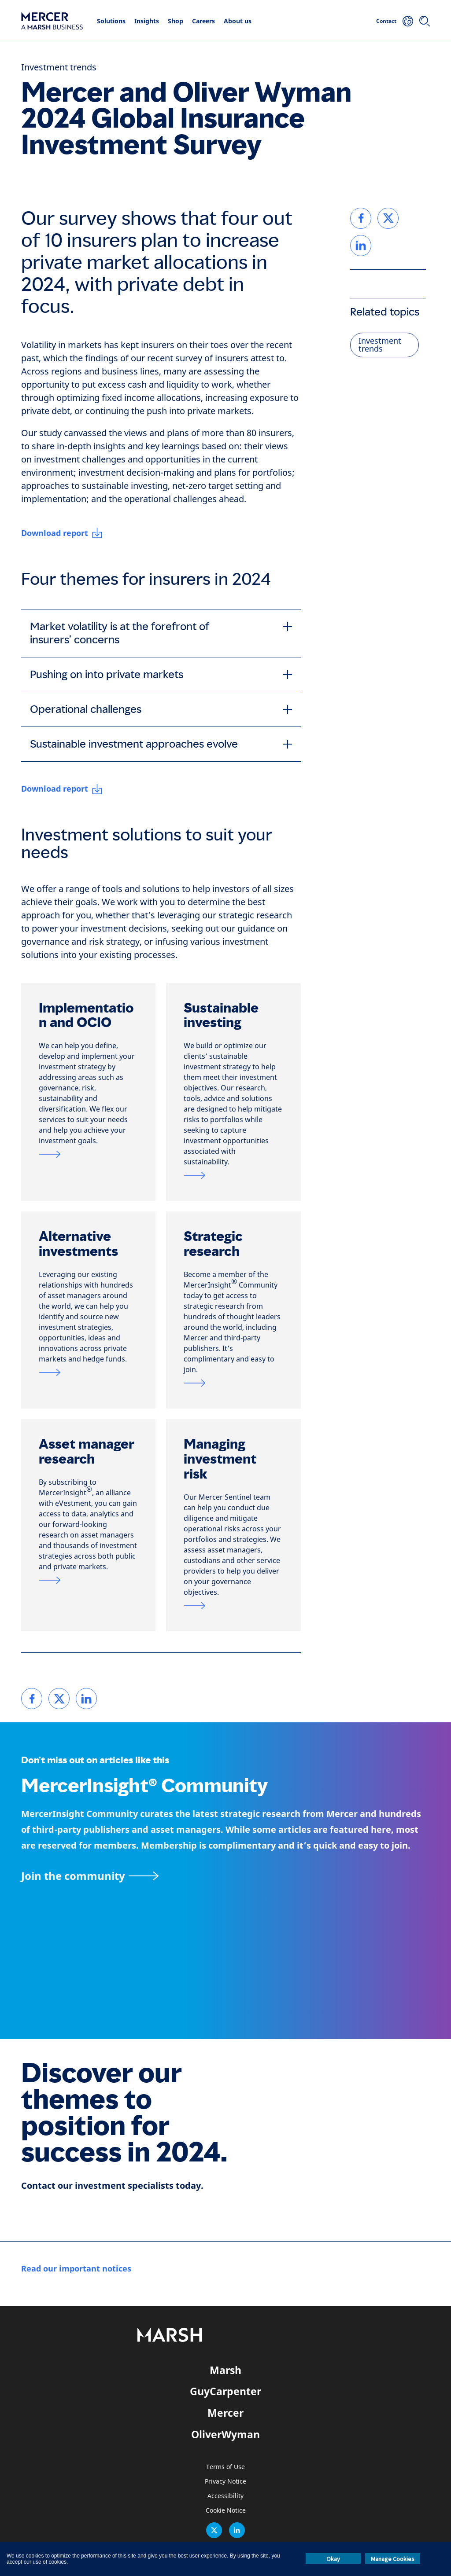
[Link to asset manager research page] (88, 1580)
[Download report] (62, 533)
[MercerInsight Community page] (225, 1876)
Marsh (225, 2370)
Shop (175, 21)
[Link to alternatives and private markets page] (88, 1372)
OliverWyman (225, 2434)
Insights (146, 21)
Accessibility (225, 2496)
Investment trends (58, 67)
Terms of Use (225, 2467)
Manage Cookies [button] (392, 2559)
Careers (203, 21)
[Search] (424, 21)
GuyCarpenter (225, 2391)
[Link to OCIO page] (88, 1154)
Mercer (225, 2413)
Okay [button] (333, 2559)
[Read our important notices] (76, 2269)
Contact (386, 21)
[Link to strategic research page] (233, 1383)
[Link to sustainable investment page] (233, 1175)
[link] (32, 1698)
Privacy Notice (225, 2481)
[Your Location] (407, 21)
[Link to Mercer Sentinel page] (233, 1606)
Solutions (111, 21)
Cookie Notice (226, 2510)
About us (237, 21)
